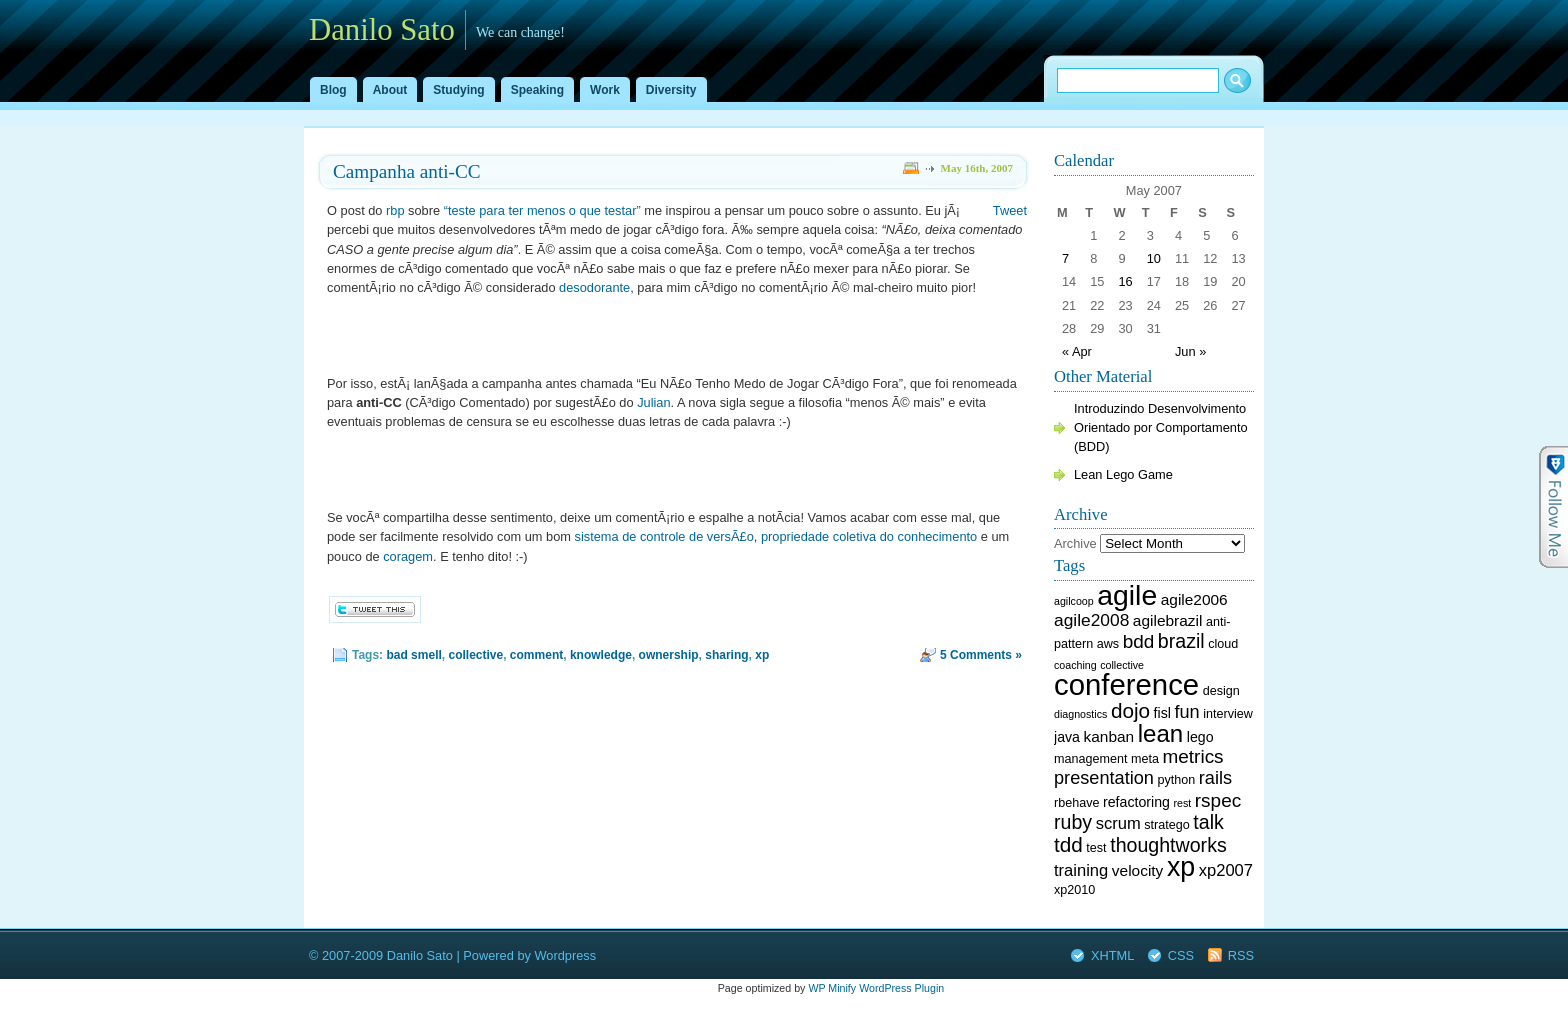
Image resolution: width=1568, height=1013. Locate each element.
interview (1228, 714)
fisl (1162, 713)
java (1067, 737)
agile (1127, 595)
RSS (1241, 955)
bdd (1139, 641)
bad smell (413, 655)
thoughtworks (1168, 845)
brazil (1181, 641)
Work (605, 90)
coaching (1075, 665)
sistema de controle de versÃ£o (664, 536)
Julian (653, 402)
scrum (1118, 823)
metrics (1193, 756)
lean (1160, 733)
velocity (1137, 870)
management (1090, 759)
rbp (395, 210)
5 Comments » (981, 655)
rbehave (1076, 803)
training (1081, 870)
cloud (1223, 644)
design (1221, 691)
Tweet (1010, 210)
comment (536, 655)
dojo (1130, 710)
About (390, 90)
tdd (1068, 844)
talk (1208, 822)
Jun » (1190, 351)
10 (1154, 258)
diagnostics (1080, 714)
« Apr (1077, 351)
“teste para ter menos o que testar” (542, 210)
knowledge (601, 655)
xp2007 (1226, 870)
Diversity (671, 90)
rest (1182, 803)
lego (1200, 737)
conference (1126, 684)
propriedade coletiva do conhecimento (869, 536)
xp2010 (1074, 890)
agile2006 (1194, 599)
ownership (669, 655)
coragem (408, 556)
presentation (1104, 778)
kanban (1109, 736)
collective (475, 655)
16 (1125, 281)
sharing (726, 655)
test (1096, 848)
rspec (1218, 800)
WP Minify (832, 988)
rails (1215, 778)
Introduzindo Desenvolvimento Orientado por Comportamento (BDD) (1161, 427)
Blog (333, 90)
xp (762, 655)
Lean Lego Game (1123, 474)
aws (1108, 644)
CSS (1181, 955)
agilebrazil (1168, 620)
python (1177, 780)
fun (1186, 712)
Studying (458, 90)
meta (1145, 759)
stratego (1166, 825)
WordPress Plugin (901, 988)
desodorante (594, 287)
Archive (1075, 543)
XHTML (1112, 955)
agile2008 (1091, 620)
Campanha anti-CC (407, 171)
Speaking (537, 90)
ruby (1073, 822)
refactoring (1136, 802)
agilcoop (1074, 601)
